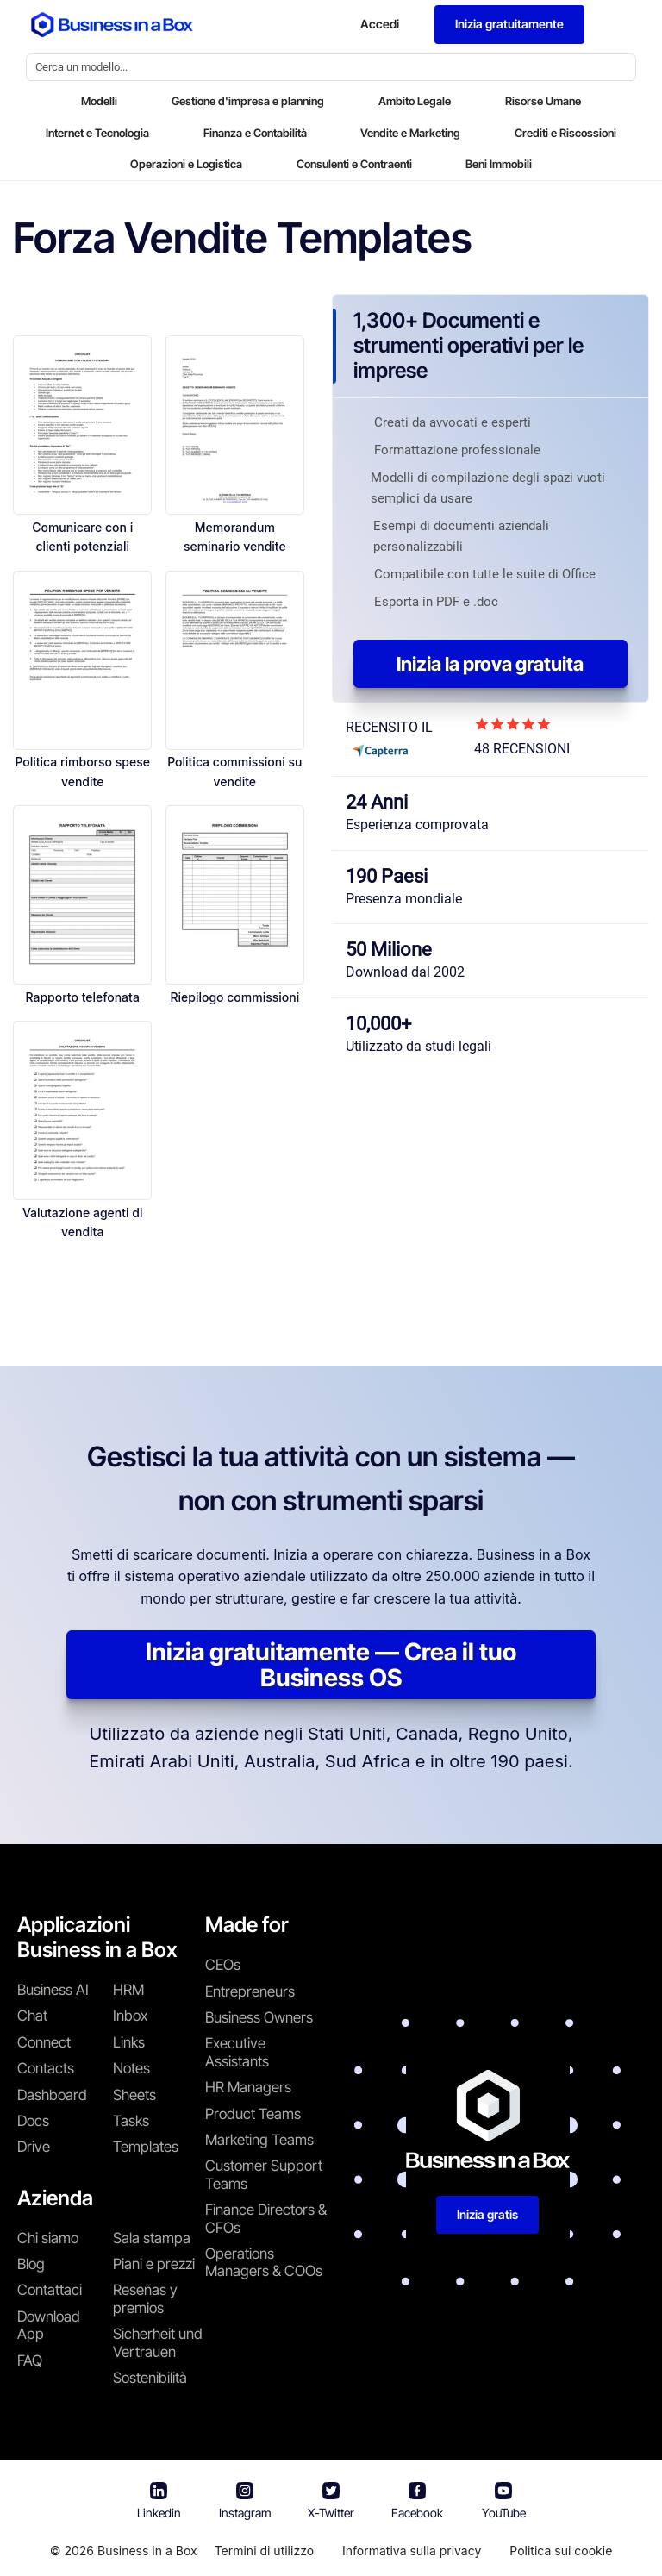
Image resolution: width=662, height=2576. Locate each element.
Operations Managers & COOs (263, 2262)
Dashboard (52, 2095)
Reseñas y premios (145, 2298)
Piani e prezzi (154, 2264)
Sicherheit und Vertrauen (158, 2342)
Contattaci (49, 2289)
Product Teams (253, 2114)
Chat (32, 2015)
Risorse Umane (543, 101)
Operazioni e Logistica (186, 164)
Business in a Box (147, 2550)
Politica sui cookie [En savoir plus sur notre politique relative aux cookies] (560, 2550)
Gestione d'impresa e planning (248, 101)
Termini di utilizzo (264, 2550)
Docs (33, 2120)
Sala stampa (151, 2238)
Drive (33, 2146)
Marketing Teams (259, 2139)
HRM (128, 1989)
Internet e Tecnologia (97, 133)
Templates (145, 2146)
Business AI (53, 1989)
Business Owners (259, 2017)
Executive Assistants (237, 2052)
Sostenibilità (150, 2377)
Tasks (131, 2120)
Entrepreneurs (250, 1991)
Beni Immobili (498, 164)
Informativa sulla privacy (411, 2550)
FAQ (29, 2360)
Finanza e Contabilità (255, 133)
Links (129, 2042)
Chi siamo (47, 2238)
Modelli (99, 101)
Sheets (134, 2095)
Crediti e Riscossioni (565, 133)
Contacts (45, 2068)
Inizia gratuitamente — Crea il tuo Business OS (331, 1665)
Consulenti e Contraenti (354, 164)
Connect (44, 2042)
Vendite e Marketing (410, 133)
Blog (31, 2264)
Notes (131, 2068)
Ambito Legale (414, 101)
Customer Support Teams (263, 2174)
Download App (48, 2325)
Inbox (130, 2015)
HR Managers (248, 2087)
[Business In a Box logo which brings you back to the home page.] (112, 24)
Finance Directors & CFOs (266, 2218)
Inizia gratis (487, 2214)
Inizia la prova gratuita (490, 664)
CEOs (222, 1964)
